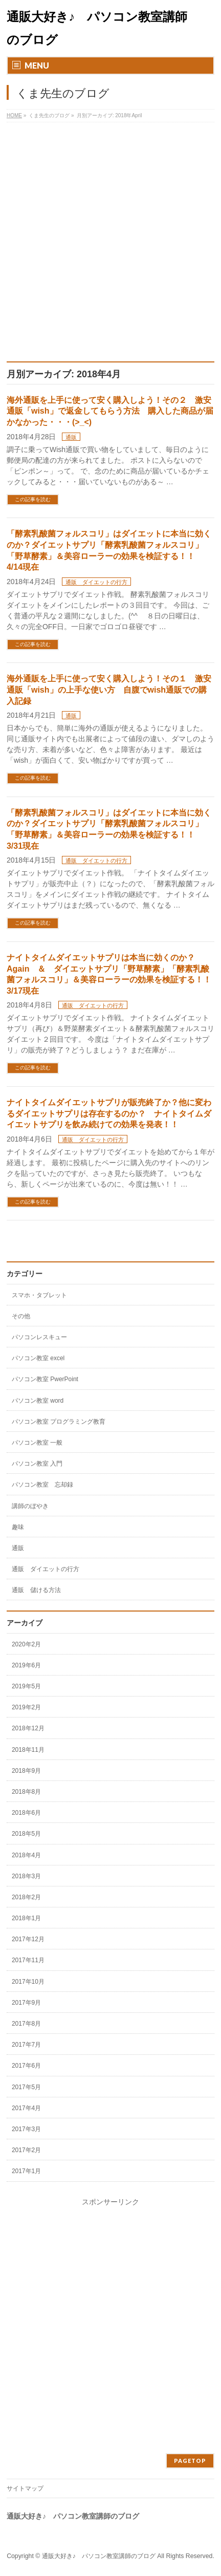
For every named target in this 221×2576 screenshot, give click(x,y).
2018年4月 (26, 1855)
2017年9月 (26, 2002)
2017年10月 (28, 1981)
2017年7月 (26, 2044)
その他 (21, 1316)
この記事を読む (33, 499)
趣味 (18, 1527)
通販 (71, 437)
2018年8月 (26, 1791)
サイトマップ (25, 2488)
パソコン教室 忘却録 (42, 1484)
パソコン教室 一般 (37, 1442)
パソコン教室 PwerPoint (45, 1379)
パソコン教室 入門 (37, 1463)
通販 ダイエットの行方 (96, 582)
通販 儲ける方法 (36, 1590)
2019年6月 (26, 1665)
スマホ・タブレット (39, 1295)
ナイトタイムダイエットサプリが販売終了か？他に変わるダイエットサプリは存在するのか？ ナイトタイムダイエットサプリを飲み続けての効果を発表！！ (109, 1113)
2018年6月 (26, 1812)
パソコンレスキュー (39, 1337)
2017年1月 (26, 2171)
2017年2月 (26, 2150)
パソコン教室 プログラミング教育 (58, 1421)
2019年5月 (26, 1686)
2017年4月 (26, 2108)
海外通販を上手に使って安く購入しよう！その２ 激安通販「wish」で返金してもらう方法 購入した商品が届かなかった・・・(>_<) (110, 411)
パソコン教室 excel (38, 1358)
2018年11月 (28, 1749)
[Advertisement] (110, 245)
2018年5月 (26, 1833)
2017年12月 (28, 1939)
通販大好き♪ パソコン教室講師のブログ (99, 2556)
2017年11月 (28, 1960)
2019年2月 (26, 1707)
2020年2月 (26, 1644)
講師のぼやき (30, 1506)
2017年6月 (26, 2065)
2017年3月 (26, 2129)
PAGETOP (190, 2460)
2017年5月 (26, 2087)
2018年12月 (28, 1728)
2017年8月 (26, 2023)
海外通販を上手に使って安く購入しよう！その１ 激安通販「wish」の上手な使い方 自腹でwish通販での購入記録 (109, 689)
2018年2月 (26, 1897)
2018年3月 (26, 1876)
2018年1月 (26, 1918)
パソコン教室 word (37, 1400)
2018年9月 (26, 1770)
